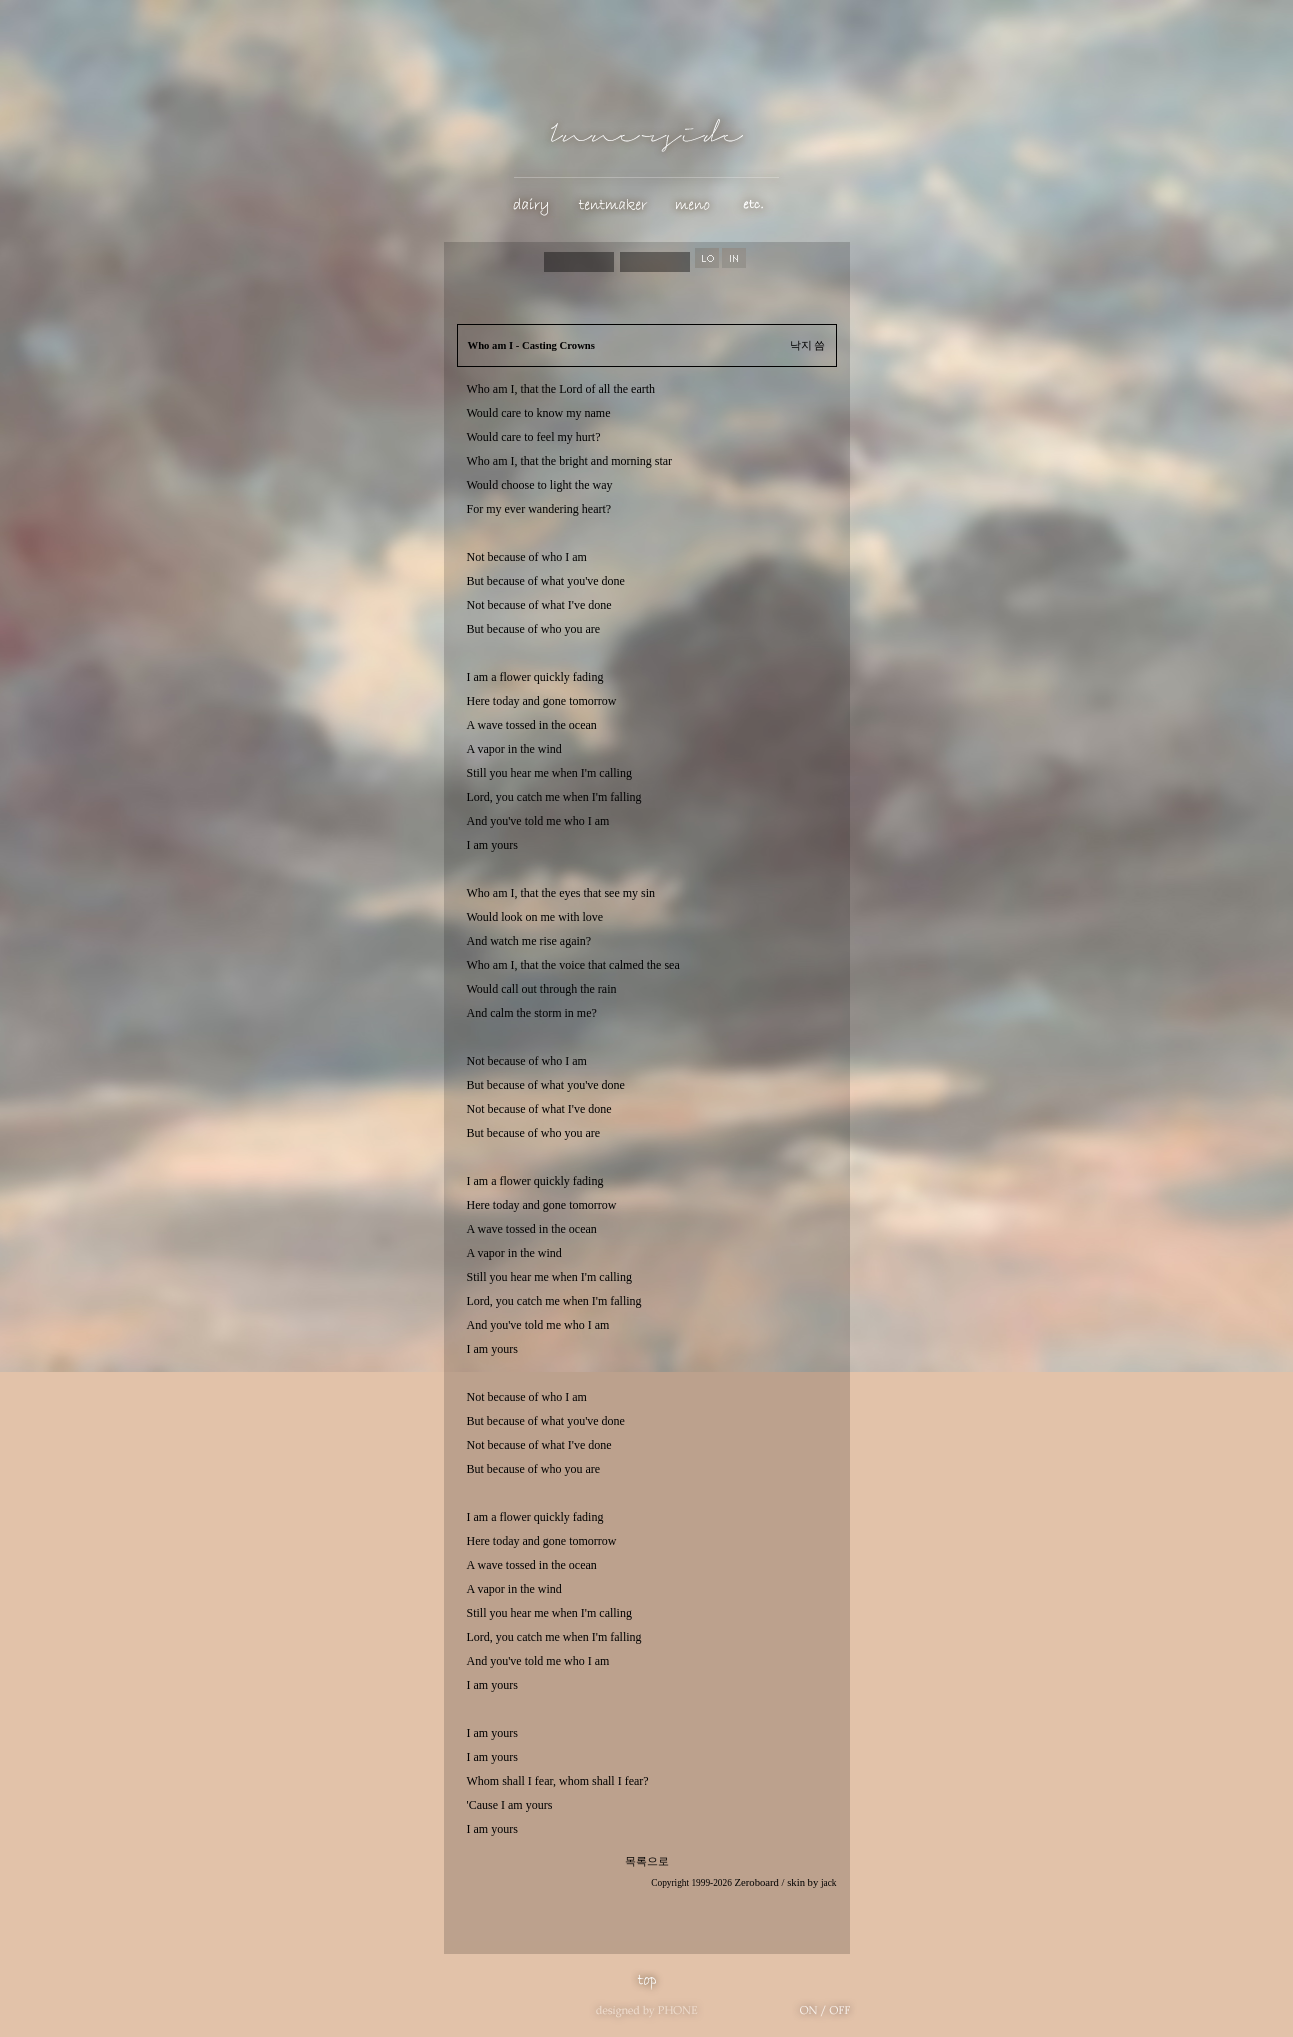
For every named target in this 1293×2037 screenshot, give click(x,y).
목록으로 (647, 1861)
